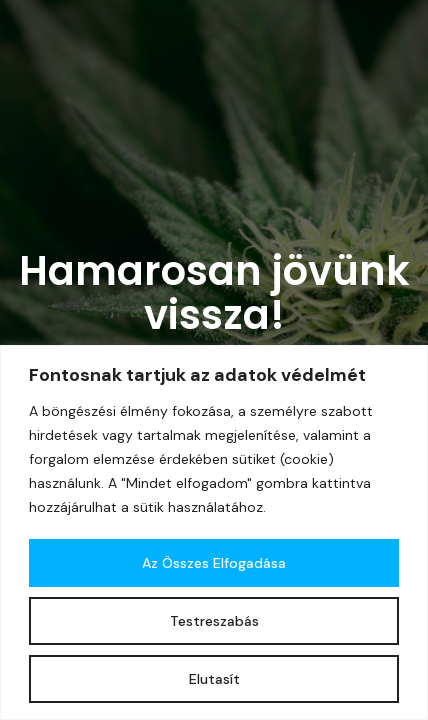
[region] (214, 532)
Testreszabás (214, 621)
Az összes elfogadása (214, 563)
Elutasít (214, 679)
